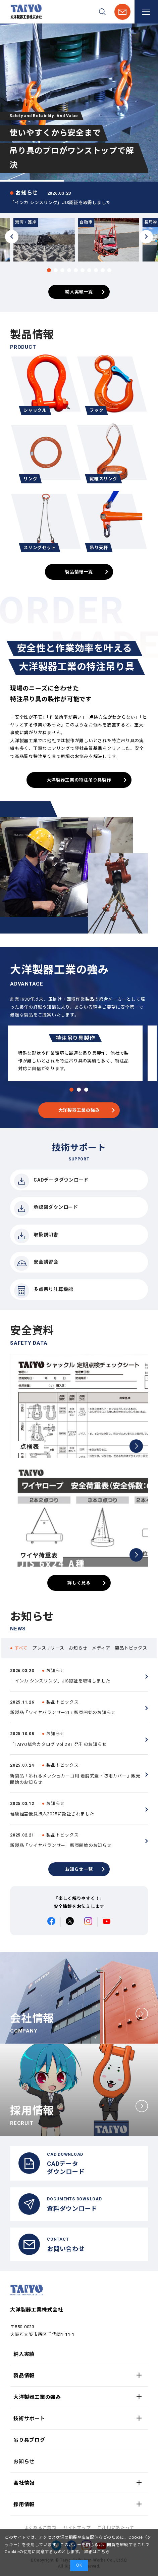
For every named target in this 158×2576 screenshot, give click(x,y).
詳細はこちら (96, 2551)
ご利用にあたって (115, 2528)
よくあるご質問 (40, 2528)
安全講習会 (36, 1263)
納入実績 (24, 2354)
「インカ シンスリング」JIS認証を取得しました (60, 202)
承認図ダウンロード (46, 1208)
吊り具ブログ (29, 2440)
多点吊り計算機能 (43, 1290)
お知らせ (24, 2462)
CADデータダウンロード (51, 1181)
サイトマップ (77, 2528)
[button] (49, 270)
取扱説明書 (36, 1236)
